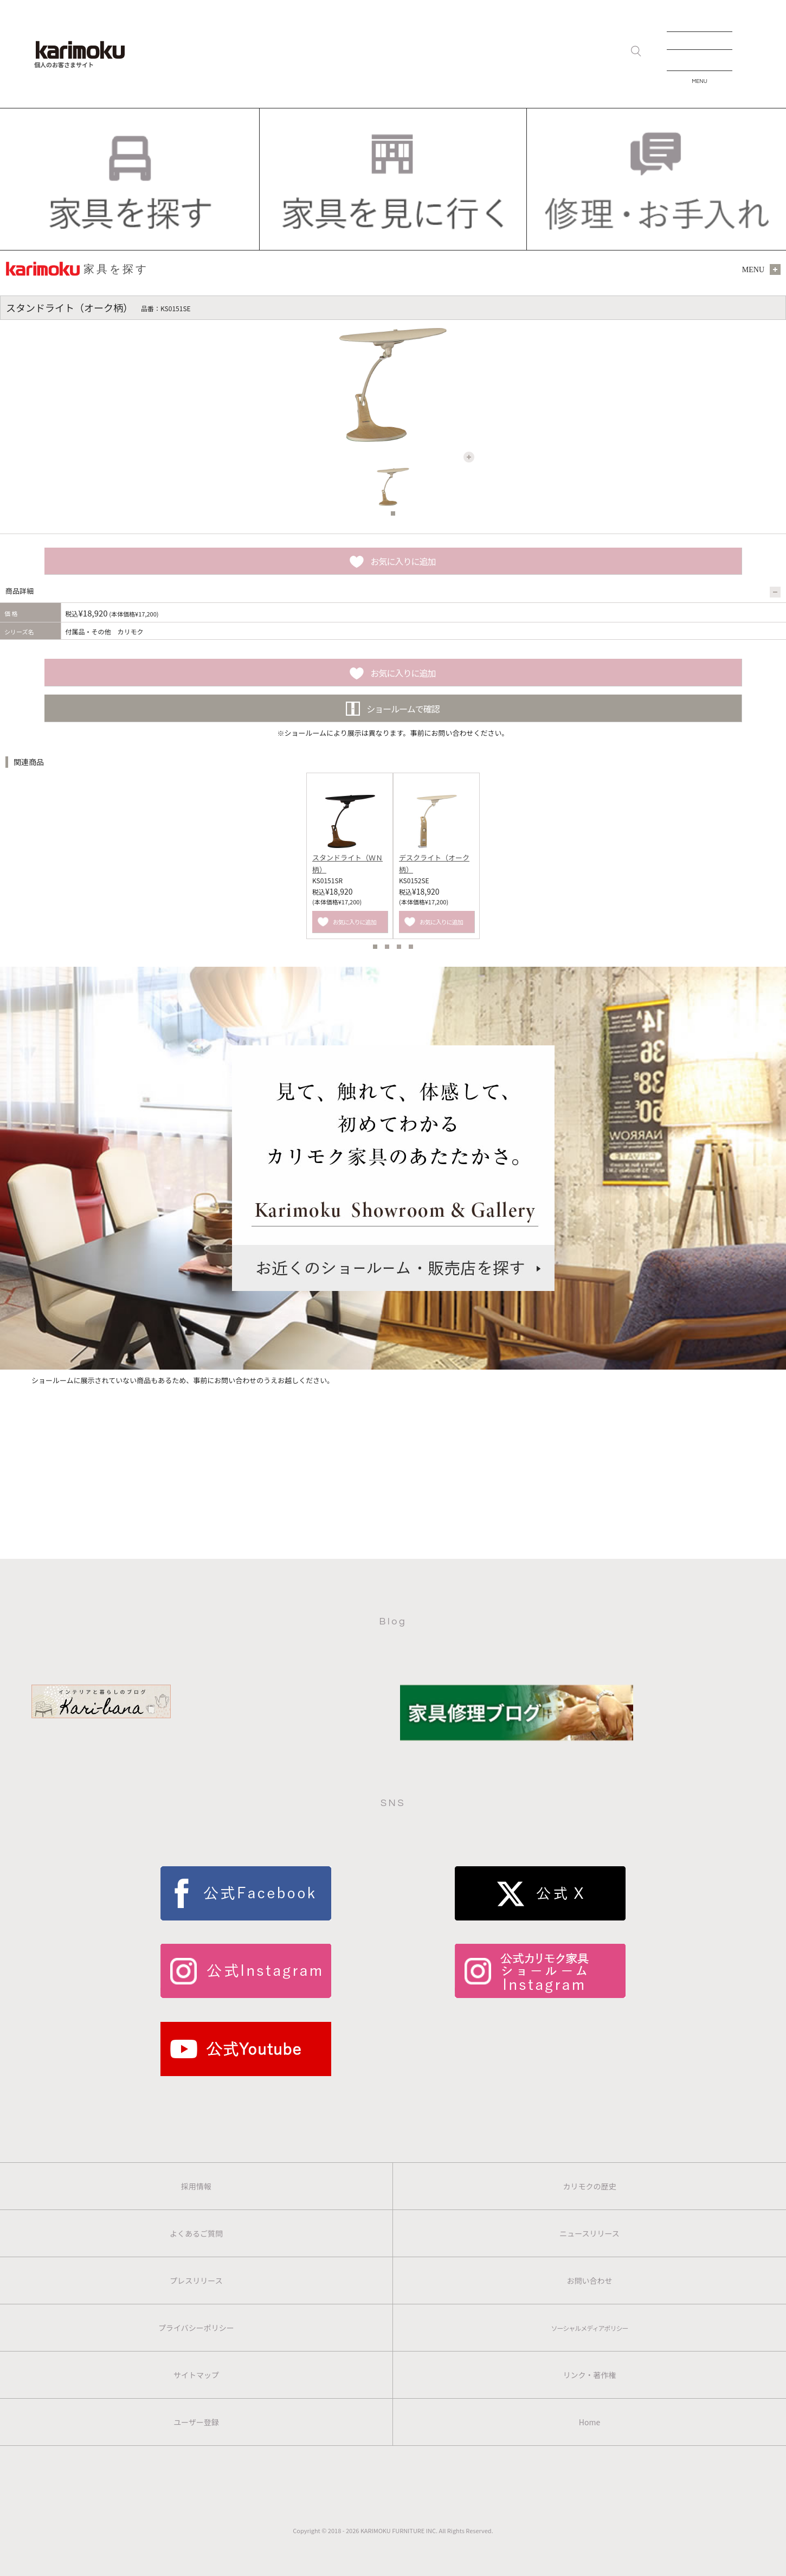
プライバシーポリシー (196, 2327)
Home (589, 2422)
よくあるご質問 (196, 2233)
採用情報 (196, 2186)
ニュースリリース (589, 2233)
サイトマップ (196, 2374)
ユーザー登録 (196, 2422)
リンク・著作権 (589, 2374)
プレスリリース (196, 2280)
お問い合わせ (590, 2280)
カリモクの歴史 (589, 2186)
